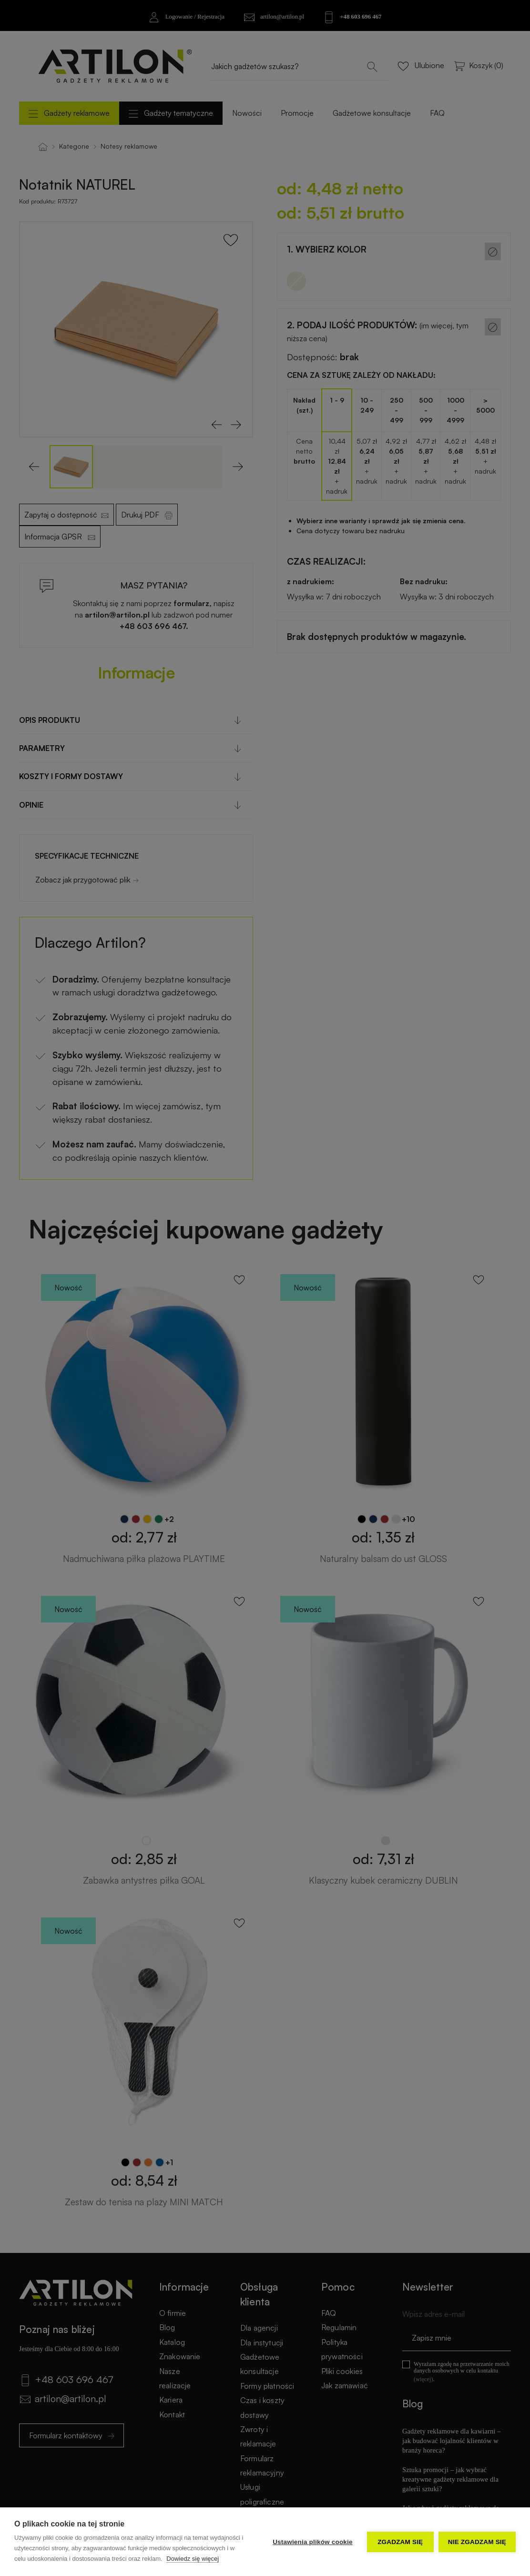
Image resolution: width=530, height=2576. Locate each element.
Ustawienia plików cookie (313, 2542)
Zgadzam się (400, 2542)
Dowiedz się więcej (192, 2558)
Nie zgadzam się (477, 2542)
